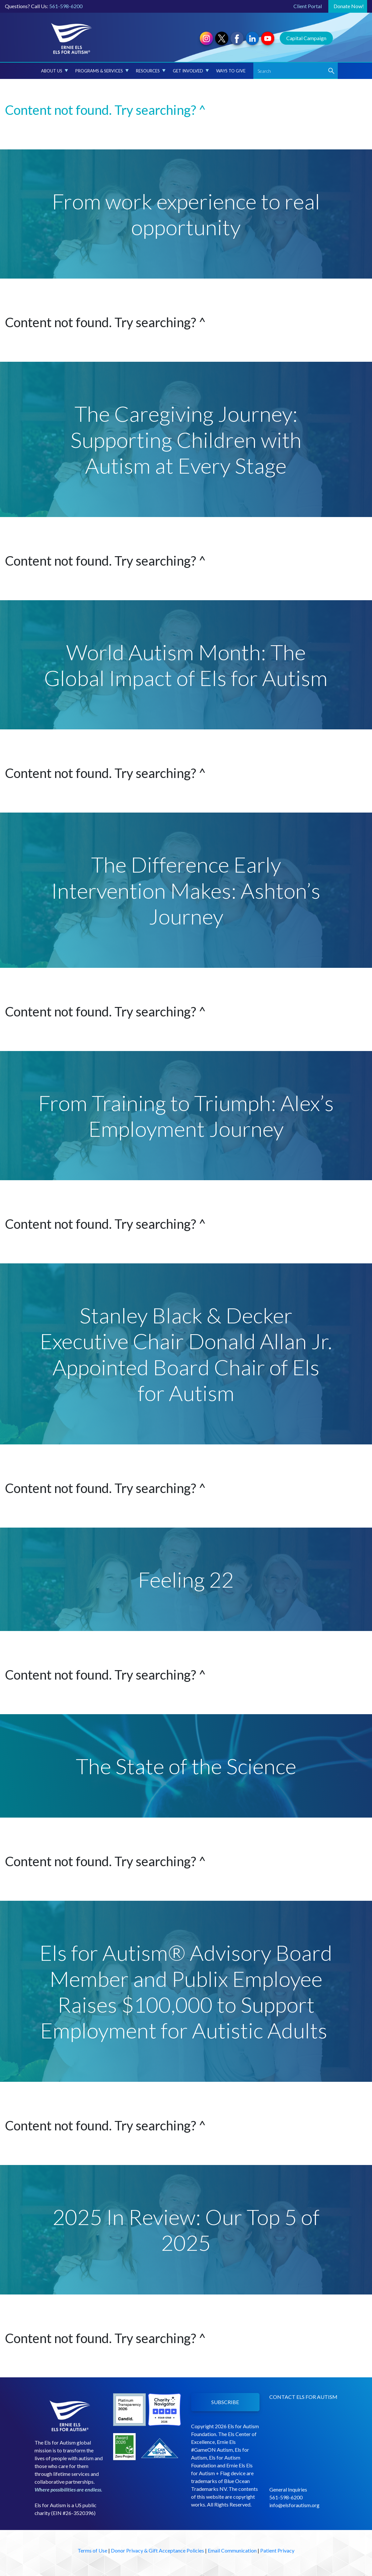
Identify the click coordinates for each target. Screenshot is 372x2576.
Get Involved (191, 70)
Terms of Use (92, 2550)
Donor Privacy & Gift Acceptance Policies (157, 2550)
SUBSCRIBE (225, 2402)
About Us (54, 70)
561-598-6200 (65, 6)
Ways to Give (231, 70)
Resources (151, 70)
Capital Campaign (306, 38)
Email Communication (232, 2550)
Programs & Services (102, 70)
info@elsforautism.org (294, 2505)
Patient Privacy (277, 2550)
